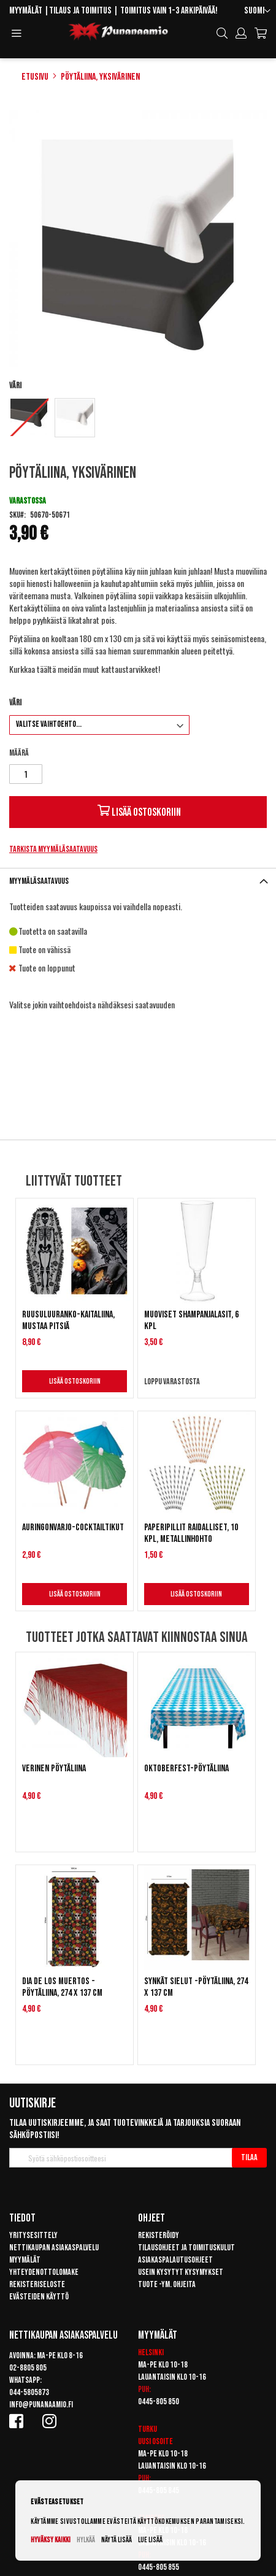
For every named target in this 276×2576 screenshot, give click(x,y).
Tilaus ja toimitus (80, 11)
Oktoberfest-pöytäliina (186, 1768)
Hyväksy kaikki (51, 2540)
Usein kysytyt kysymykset (180, 2272)
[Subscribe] (249, 2158)
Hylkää (86, 2540)
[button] (257, 11)
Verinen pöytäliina (54, 1768)
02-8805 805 (28, 2368)
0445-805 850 (158, 2401)
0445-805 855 (158, 2567)
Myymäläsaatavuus (39, 881)
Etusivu (34, 77)
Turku (147, 2429)
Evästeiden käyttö (39, 2296)
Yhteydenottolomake (44, 2272)
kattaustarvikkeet (129, 668)
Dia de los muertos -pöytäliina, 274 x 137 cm (62, 1987)
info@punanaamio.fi (41, 2404)
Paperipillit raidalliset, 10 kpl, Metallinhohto (191, 1533)
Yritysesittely (33, 2235)
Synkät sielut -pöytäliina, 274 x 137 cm (196, 1987)
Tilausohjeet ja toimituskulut (186, 2247)
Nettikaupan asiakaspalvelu (54, 2247)
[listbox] (138, 419)
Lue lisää (150, 2540)
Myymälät (25, 11)
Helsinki (151, 2352)
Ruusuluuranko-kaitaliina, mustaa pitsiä (68, 1320)
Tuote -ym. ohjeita (167, 2284)
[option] (28, 417)
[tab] (138, 881)
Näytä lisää (116, 2540)
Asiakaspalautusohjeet (175, 2260)
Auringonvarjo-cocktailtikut (73, 1527)
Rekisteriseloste (37, 2284)
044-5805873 (29, 2392)
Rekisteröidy (158, 2235)
